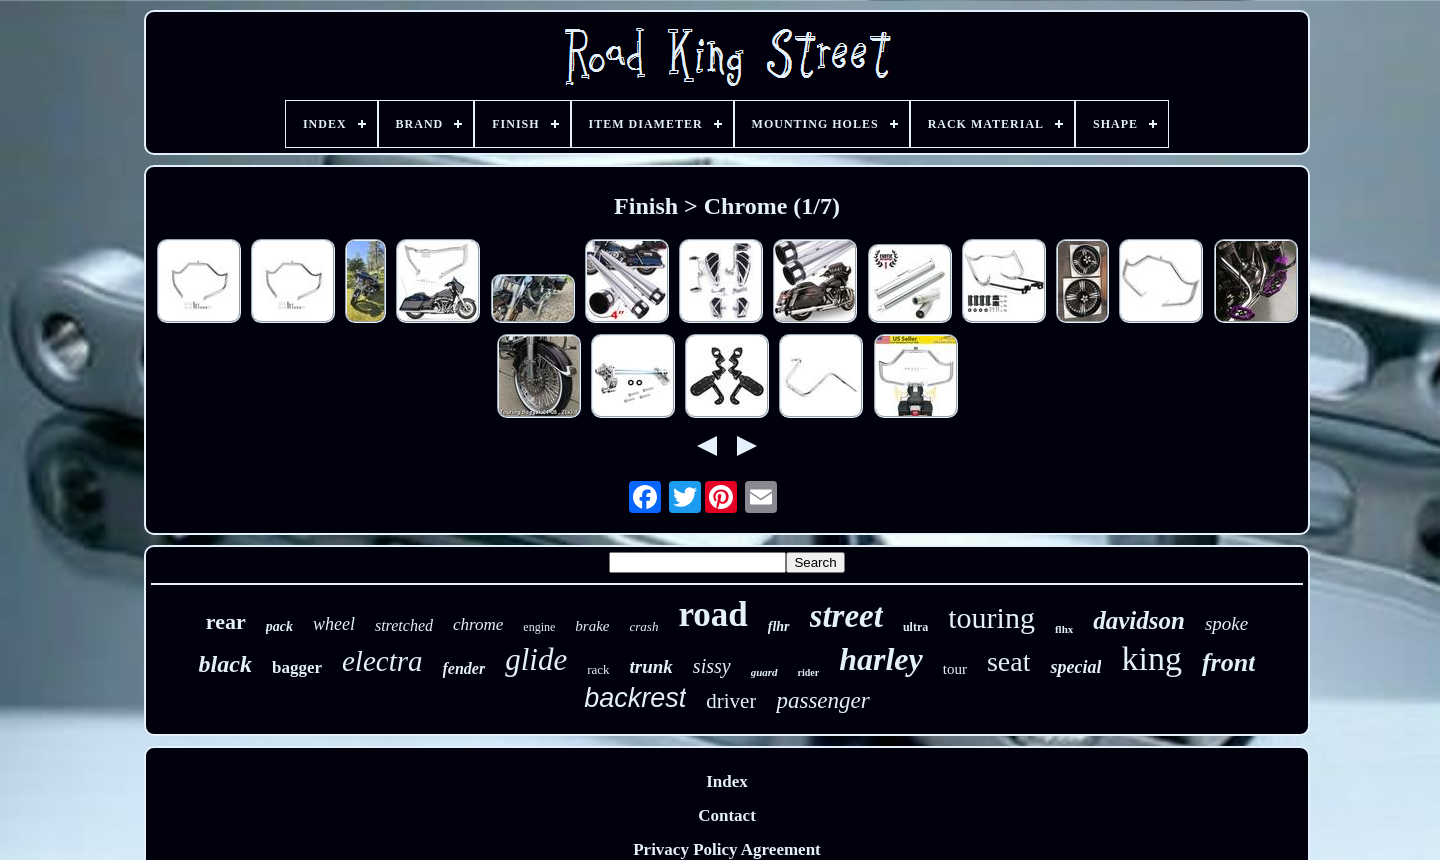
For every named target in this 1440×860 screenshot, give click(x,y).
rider (809, 672)
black (225, 664)
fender (464, 668)
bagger (297, 667)
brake (592, 626)
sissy (712, 666)
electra (382, 661)
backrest (635, 698)
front (1228, 662)
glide (536, 659)
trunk (651, 666)
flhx (1064, 629)
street (846, 616)
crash (644, 626)
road (712, 614)
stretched (404, 625)
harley (881, 659)
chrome (478, 624)
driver (731, 701)
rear (226, 621)
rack (598, 669)
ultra (915, 627)
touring (991, 617)
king (1151, 658)
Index (727, 781)
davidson (1139, 620)
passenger (822, 700)
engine (539, 627)
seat (1009, 661)
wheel (334, 624)
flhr (779, 626)
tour (955, 669)
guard (764, 672)
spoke (1226, 623)
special (1075, 667)
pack (279, 626)
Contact (727, 815)
